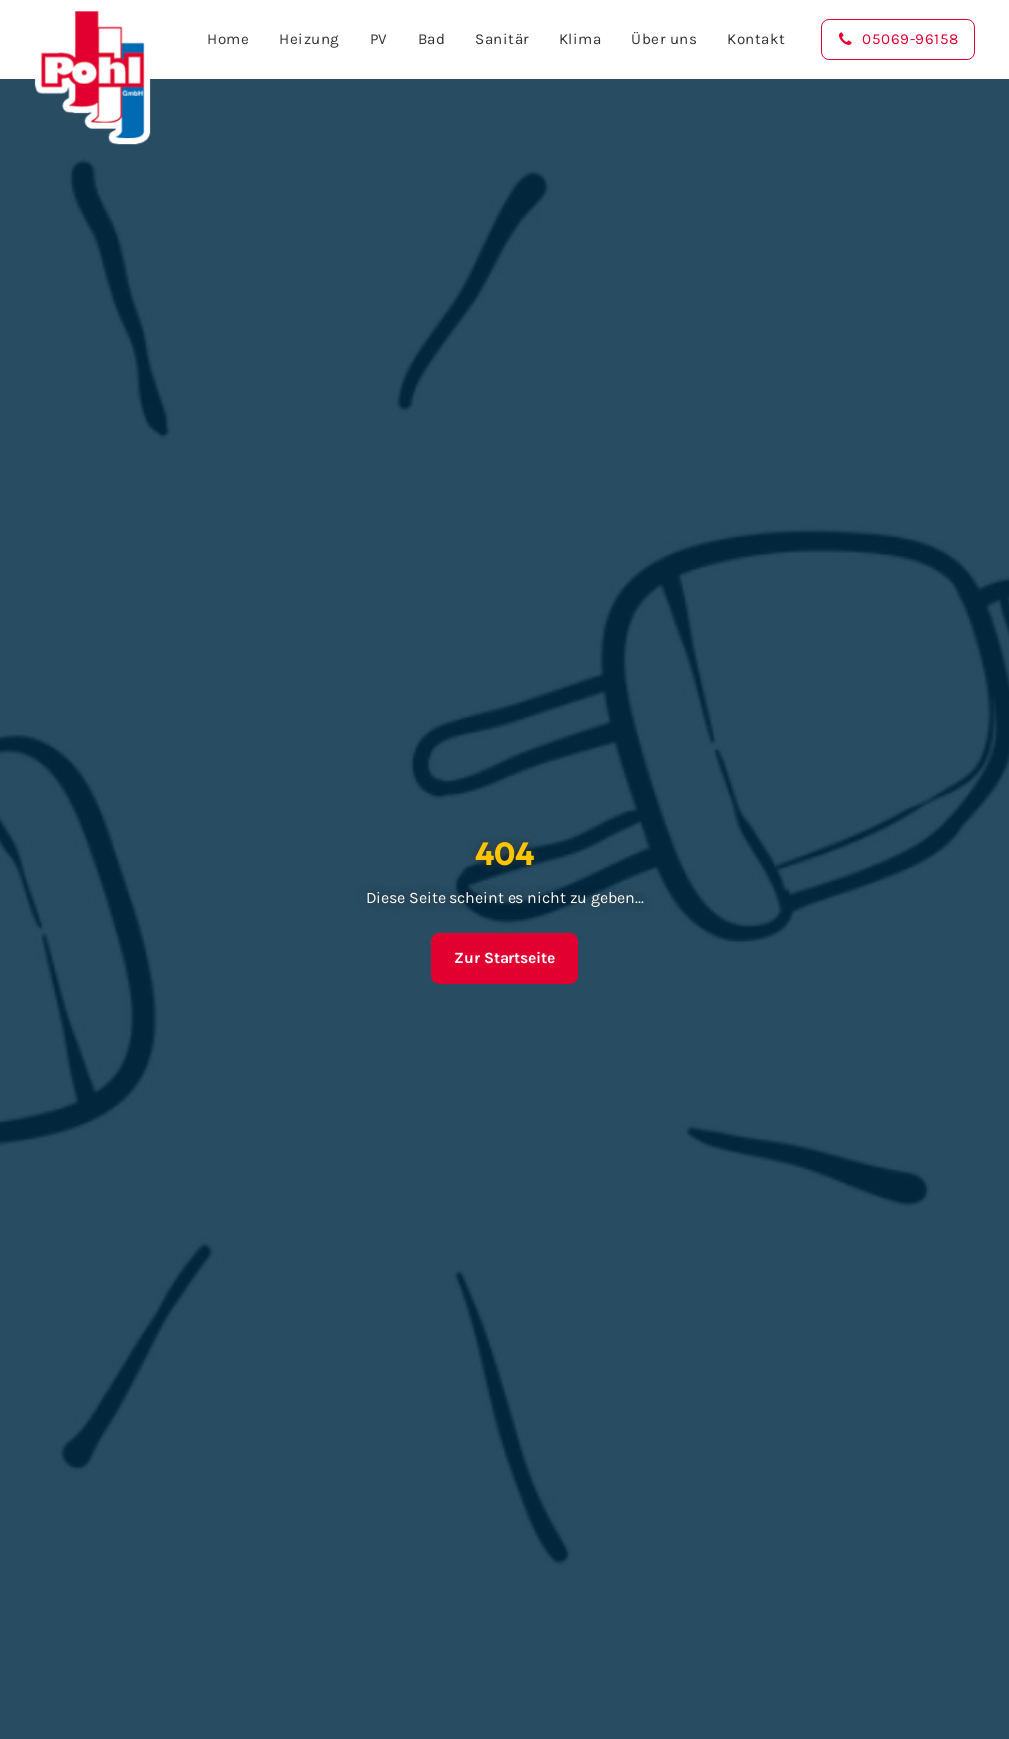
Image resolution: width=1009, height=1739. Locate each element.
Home (224, 39)
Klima (575, 39)
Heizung (305, 39)
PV (374, 39)
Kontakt (752, 39)
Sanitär (498, 39)
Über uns (660, 39)
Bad (427, 39)
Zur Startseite (504, 958)
